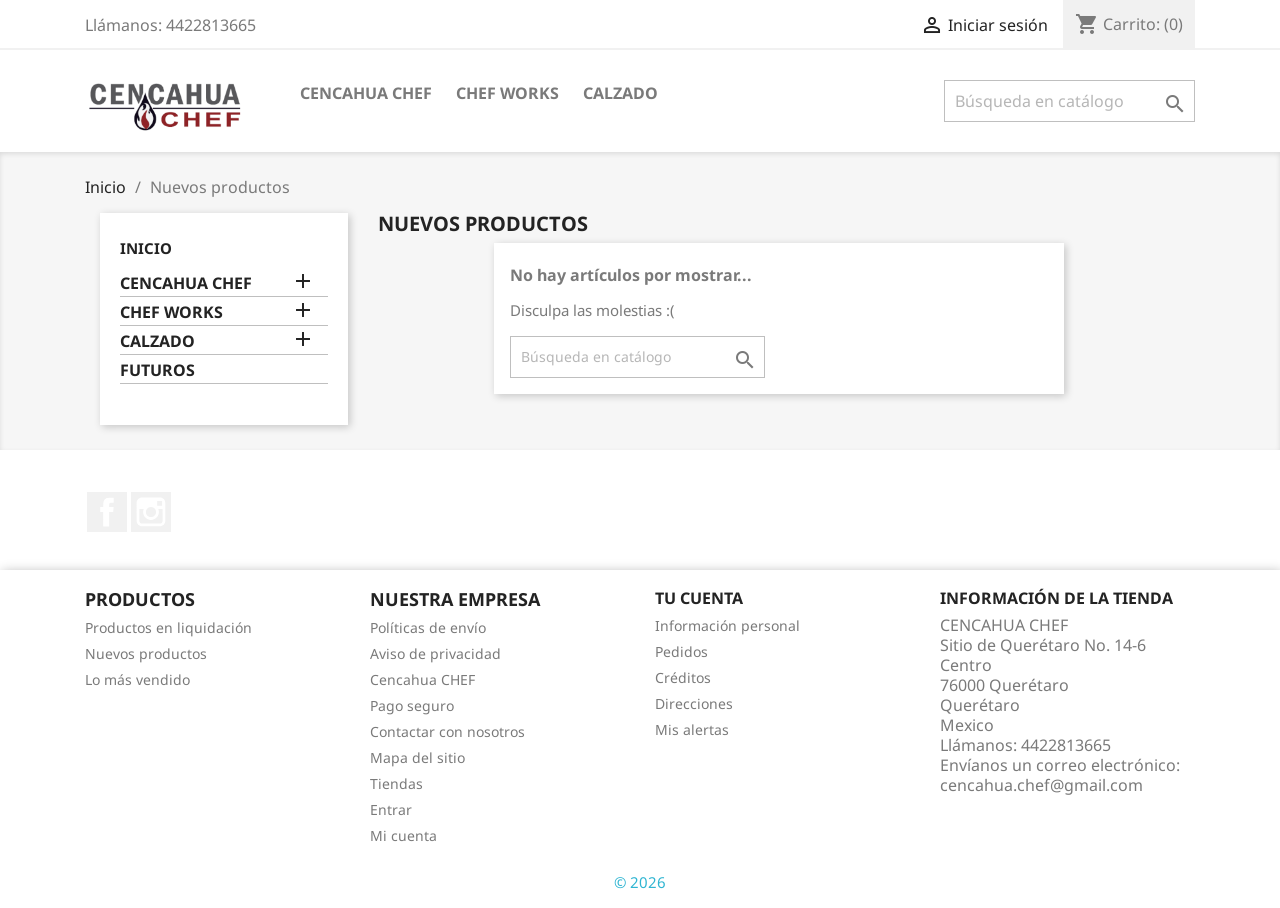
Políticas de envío (428, 627)
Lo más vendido (137, 679)
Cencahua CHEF (422, 679)
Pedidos (681, 651)
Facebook (107, 512)
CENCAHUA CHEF (366, 93)
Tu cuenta (699, 598)
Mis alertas (692, 729)
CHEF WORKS (507, 93)
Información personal (727, 625)
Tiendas (396, 783)
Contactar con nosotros (447, 731)
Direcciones (694, 703)
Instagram (151, 512)
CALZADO (620, 93)
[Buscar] (1069, 101)
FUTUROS (157, 370)
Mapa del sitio (417, 757)
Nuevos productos (146, 653)
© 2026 (640, 882)
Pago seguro (412, 705)
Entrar (391, 809)
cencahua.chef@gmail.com (1041, 785)
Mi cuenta (403, 835)
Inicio (146, 248)
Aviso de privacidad (435, 653)
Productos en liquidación (168, 627)
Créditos (683, 677)
